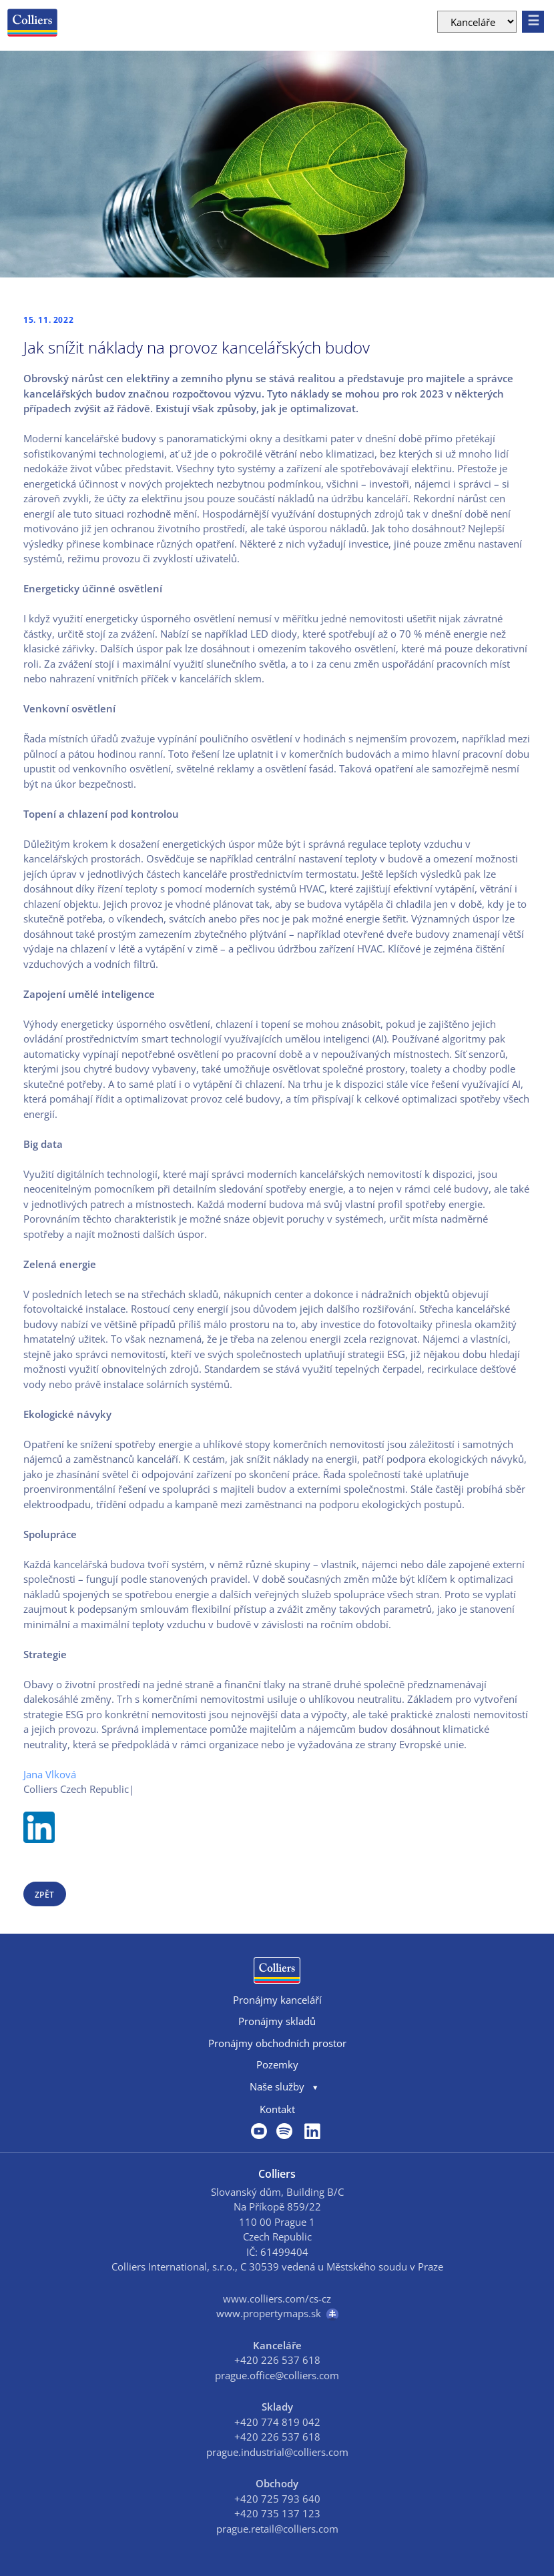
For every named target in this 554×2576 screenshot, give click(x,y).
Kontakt (277, 2109)
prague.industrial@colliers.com (277, 2452)
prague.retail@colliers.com (277, 2528)
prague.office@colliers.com (277, 2375)
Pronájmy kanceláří (277, 1999)
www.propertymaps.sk (277, 2314)
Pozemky (277, 2064)
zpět (45, 1894)
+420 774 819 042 (277, 2422)
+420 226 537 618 (277, 2360)
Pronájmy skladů (277, 2021)
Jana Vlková (49, 1774)
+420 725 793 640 (277, 2498)
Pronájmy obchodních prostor (277, 2043)
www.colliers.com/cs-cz (277, 2298)
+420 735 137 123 (277, 2513)
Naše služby (277, 2086)
